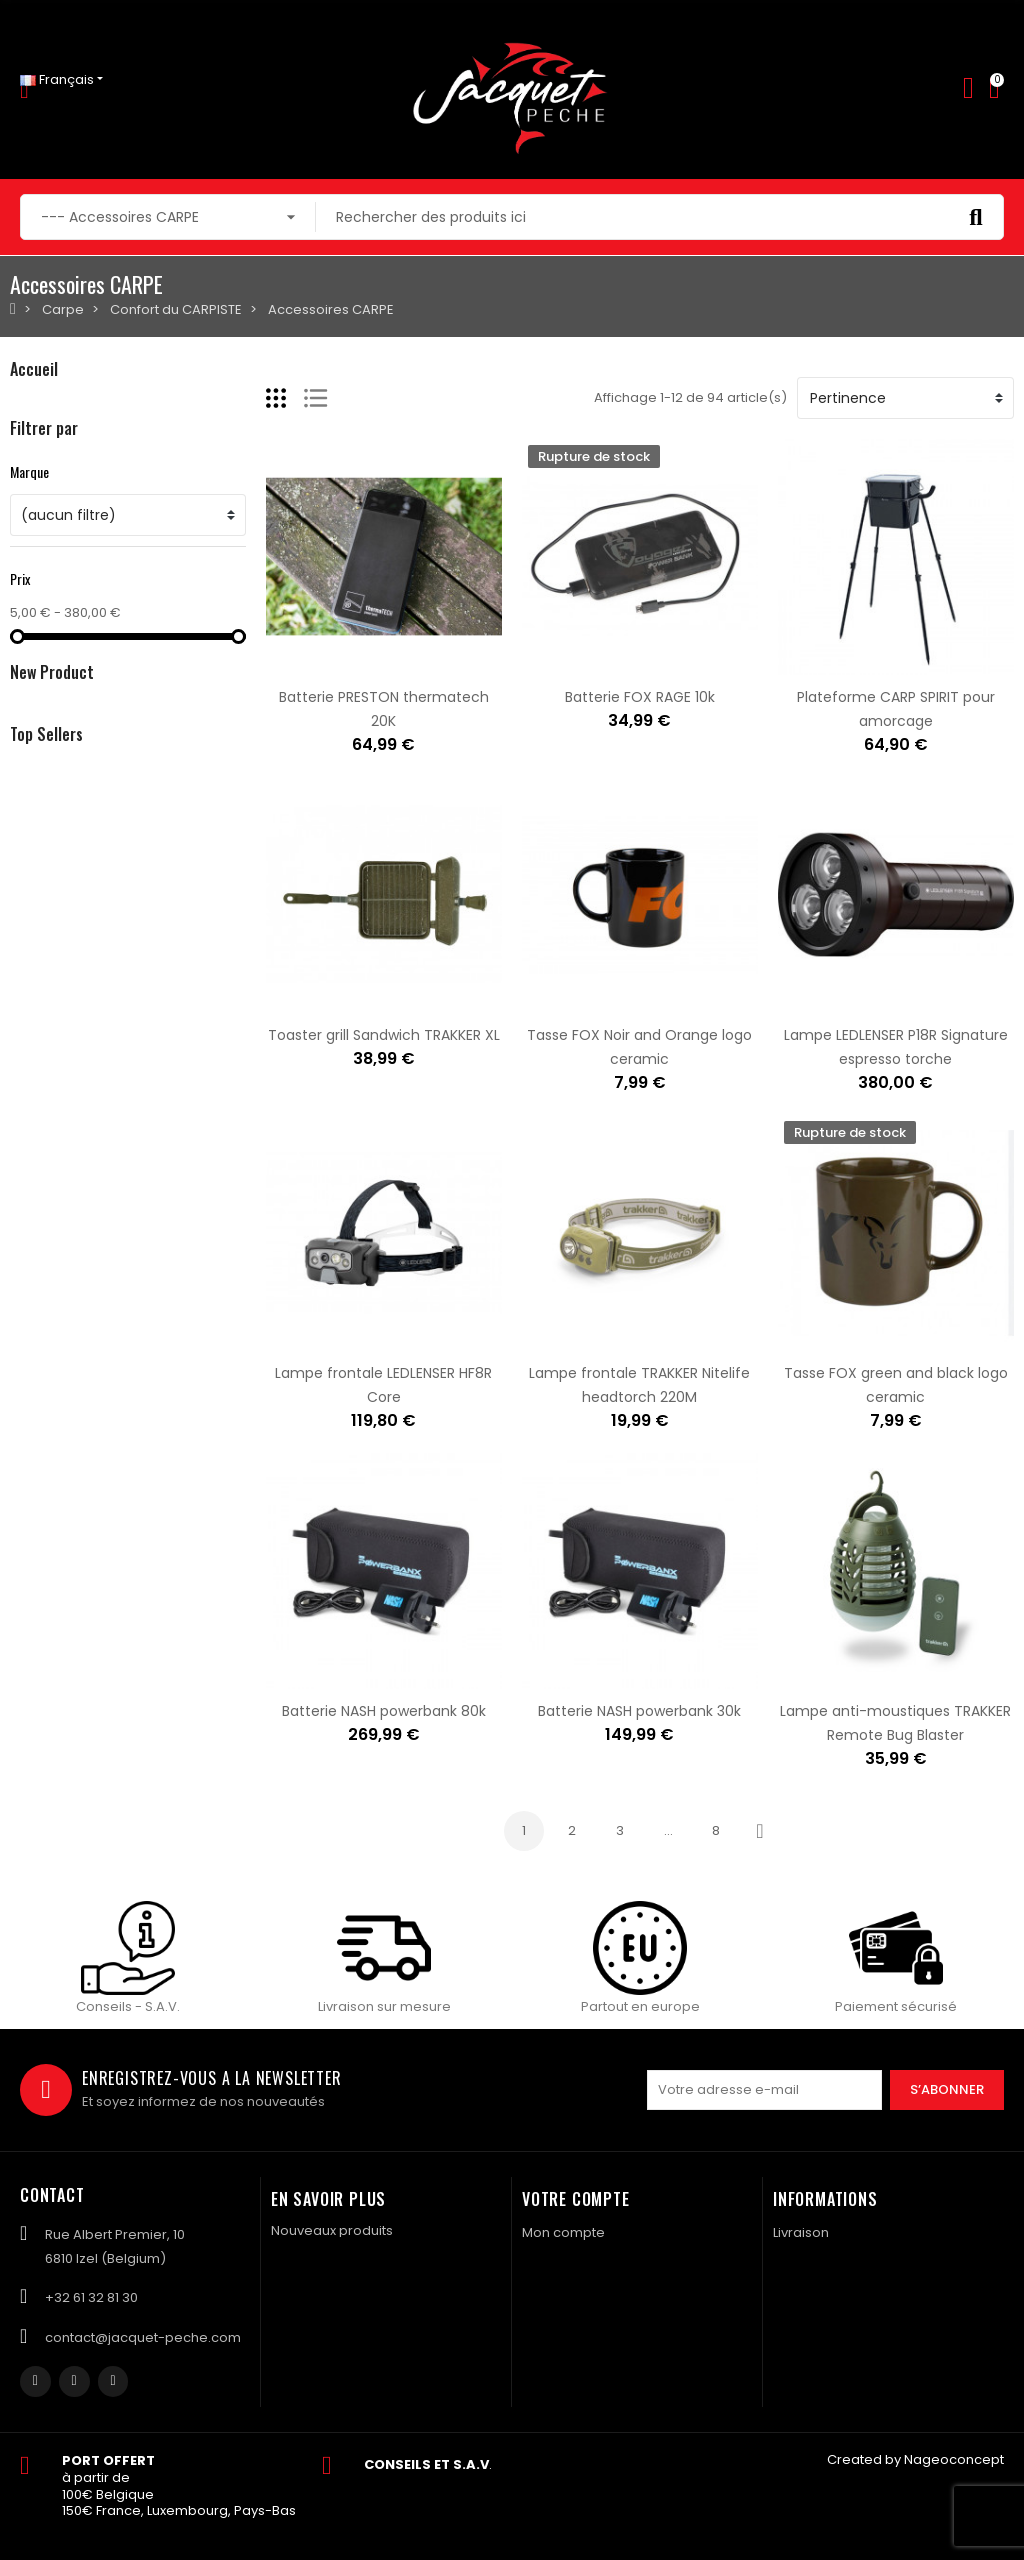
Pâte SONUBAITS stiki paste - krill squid (236, 967)
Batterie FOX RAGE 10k (640, 697)
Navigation (45, 577)
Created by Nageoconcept (915, 2459)
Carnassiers (49, 407)
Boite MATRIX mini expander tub (215, 1088)
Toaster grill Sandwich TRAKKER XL (384, 1035)
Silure (28, 543)
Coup (28, 509)
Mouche (36, 441)
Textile (30, 611)
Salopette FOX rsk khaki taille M (212, 1208)
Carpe (31, 475)
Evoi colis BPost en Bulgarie (197, 1455)
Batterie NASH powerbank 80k (384, 1711)
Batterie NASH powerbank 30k (639, 1711)
